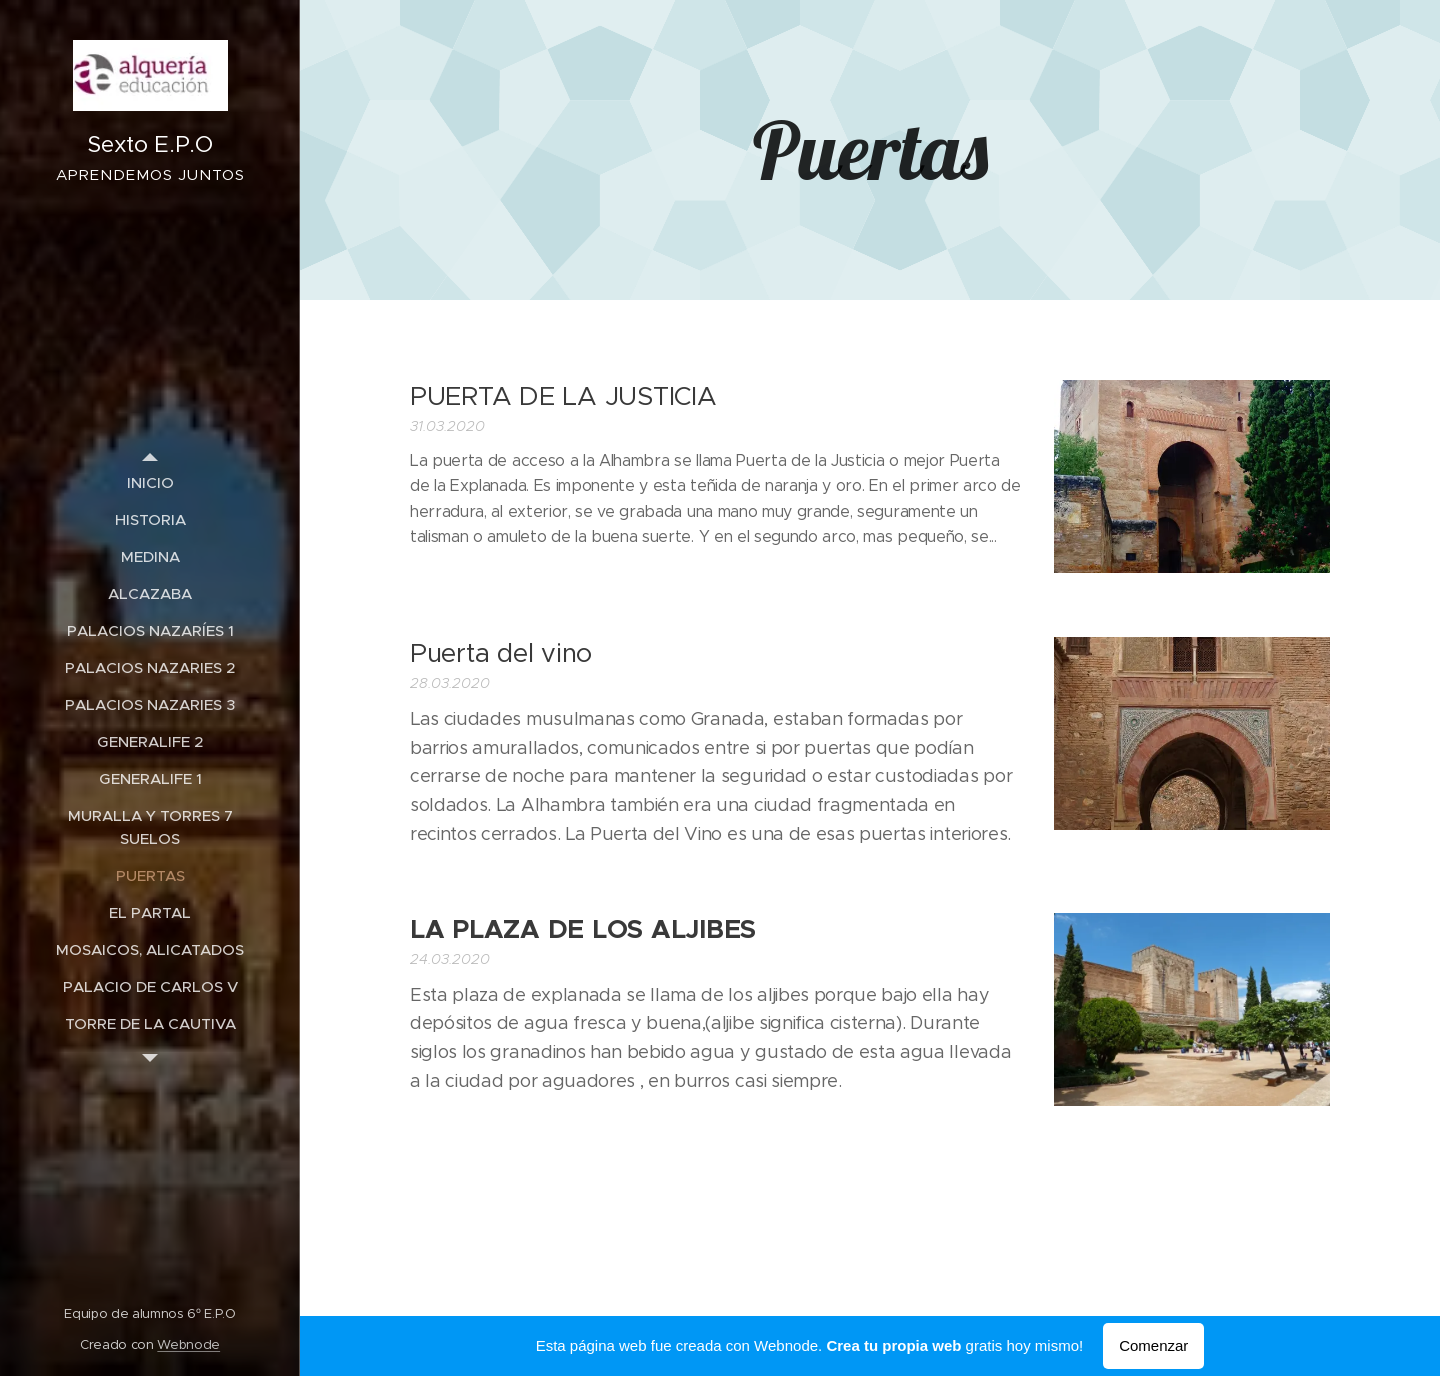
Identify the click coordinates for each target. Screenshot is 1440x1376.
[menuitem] (150, 482)
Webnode (188, 1344)
